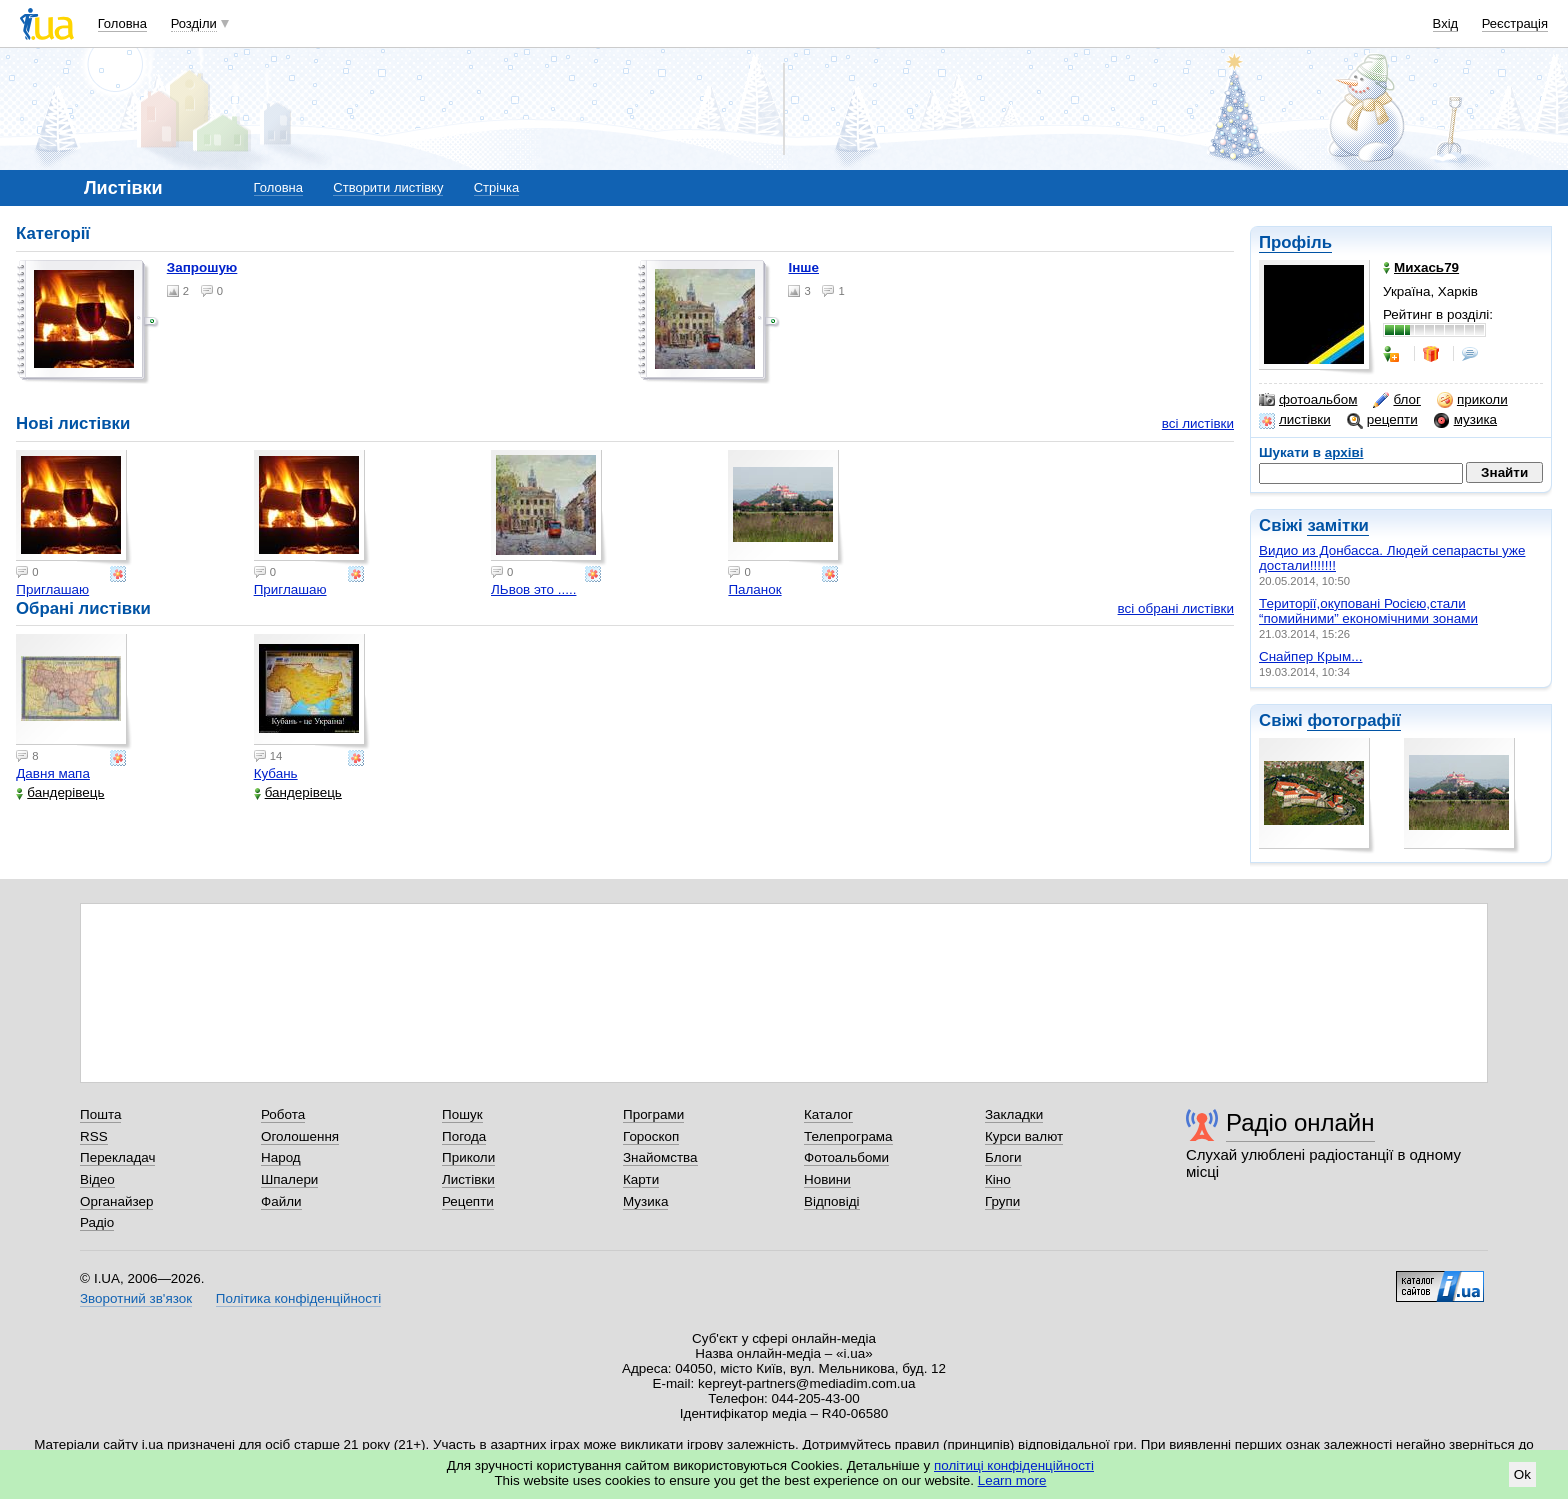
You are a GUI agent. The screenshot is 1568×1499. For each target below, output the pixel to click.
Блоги (1003, 1157)
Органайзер (116, 1201)
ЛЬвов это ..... (533, 589)
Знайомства (660, 1157)
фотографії (1353, 720)
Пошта (100, 1114)
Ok (1522, 1474)
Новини (827, 1179)
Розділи (194, 23)
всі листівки (1198, 423)
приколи (1472, 400)
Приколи (468, 1157)
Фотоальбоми (846, 1157)
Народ (281, 1157)
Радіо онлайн (1300, 1122)
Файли (281, 1201)
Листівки (468, 1179)
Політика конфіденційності (298, 1298)
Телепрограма (848, 1136)
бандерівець (60, 792)
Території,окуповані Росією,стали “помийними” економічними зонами (1368, 611)
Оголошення (300, 1136)
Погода (464, 1136)
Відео (97, 1179)
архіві (1344, 452)
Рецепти (468, 1201)
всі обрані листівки (1176, 608)
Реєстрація (1515, 23)
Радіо (97, 1222)
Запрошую (202, 267)
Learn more (1012, 1480)
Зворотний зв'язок (136, 1298)
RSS (94, 1136)
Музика (645, 1201)
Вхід (1446, 23)
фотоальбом (1308, 400)
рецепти (1382, 420)
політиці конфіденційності (1014, 1465)
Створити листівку (388, 187)
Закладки (1014, 1114)
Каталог (828, 1114)
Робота (283, 1114)
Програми (653, 1114)
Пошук (462, 1114)
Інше (803, 267)
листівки (1295, 420)
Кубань (276, 773)
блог (1396, 400)
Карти (641, 1179)
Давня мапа (53, 773)
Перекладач (117, 1157)
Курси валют (1024, 1136)
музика (1465, 420)
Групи (1002, 1201)
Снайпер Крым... (1310, 656)
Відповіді (832, 1201)
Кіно (998, 1179)
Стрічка (496, 187)
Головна (122, 23)
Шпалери (289, 1179)
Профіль (1295, 242)
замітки (1338, 525)
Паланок (754, 589)
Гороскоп (651, 1136)
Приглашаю (52, 589)
